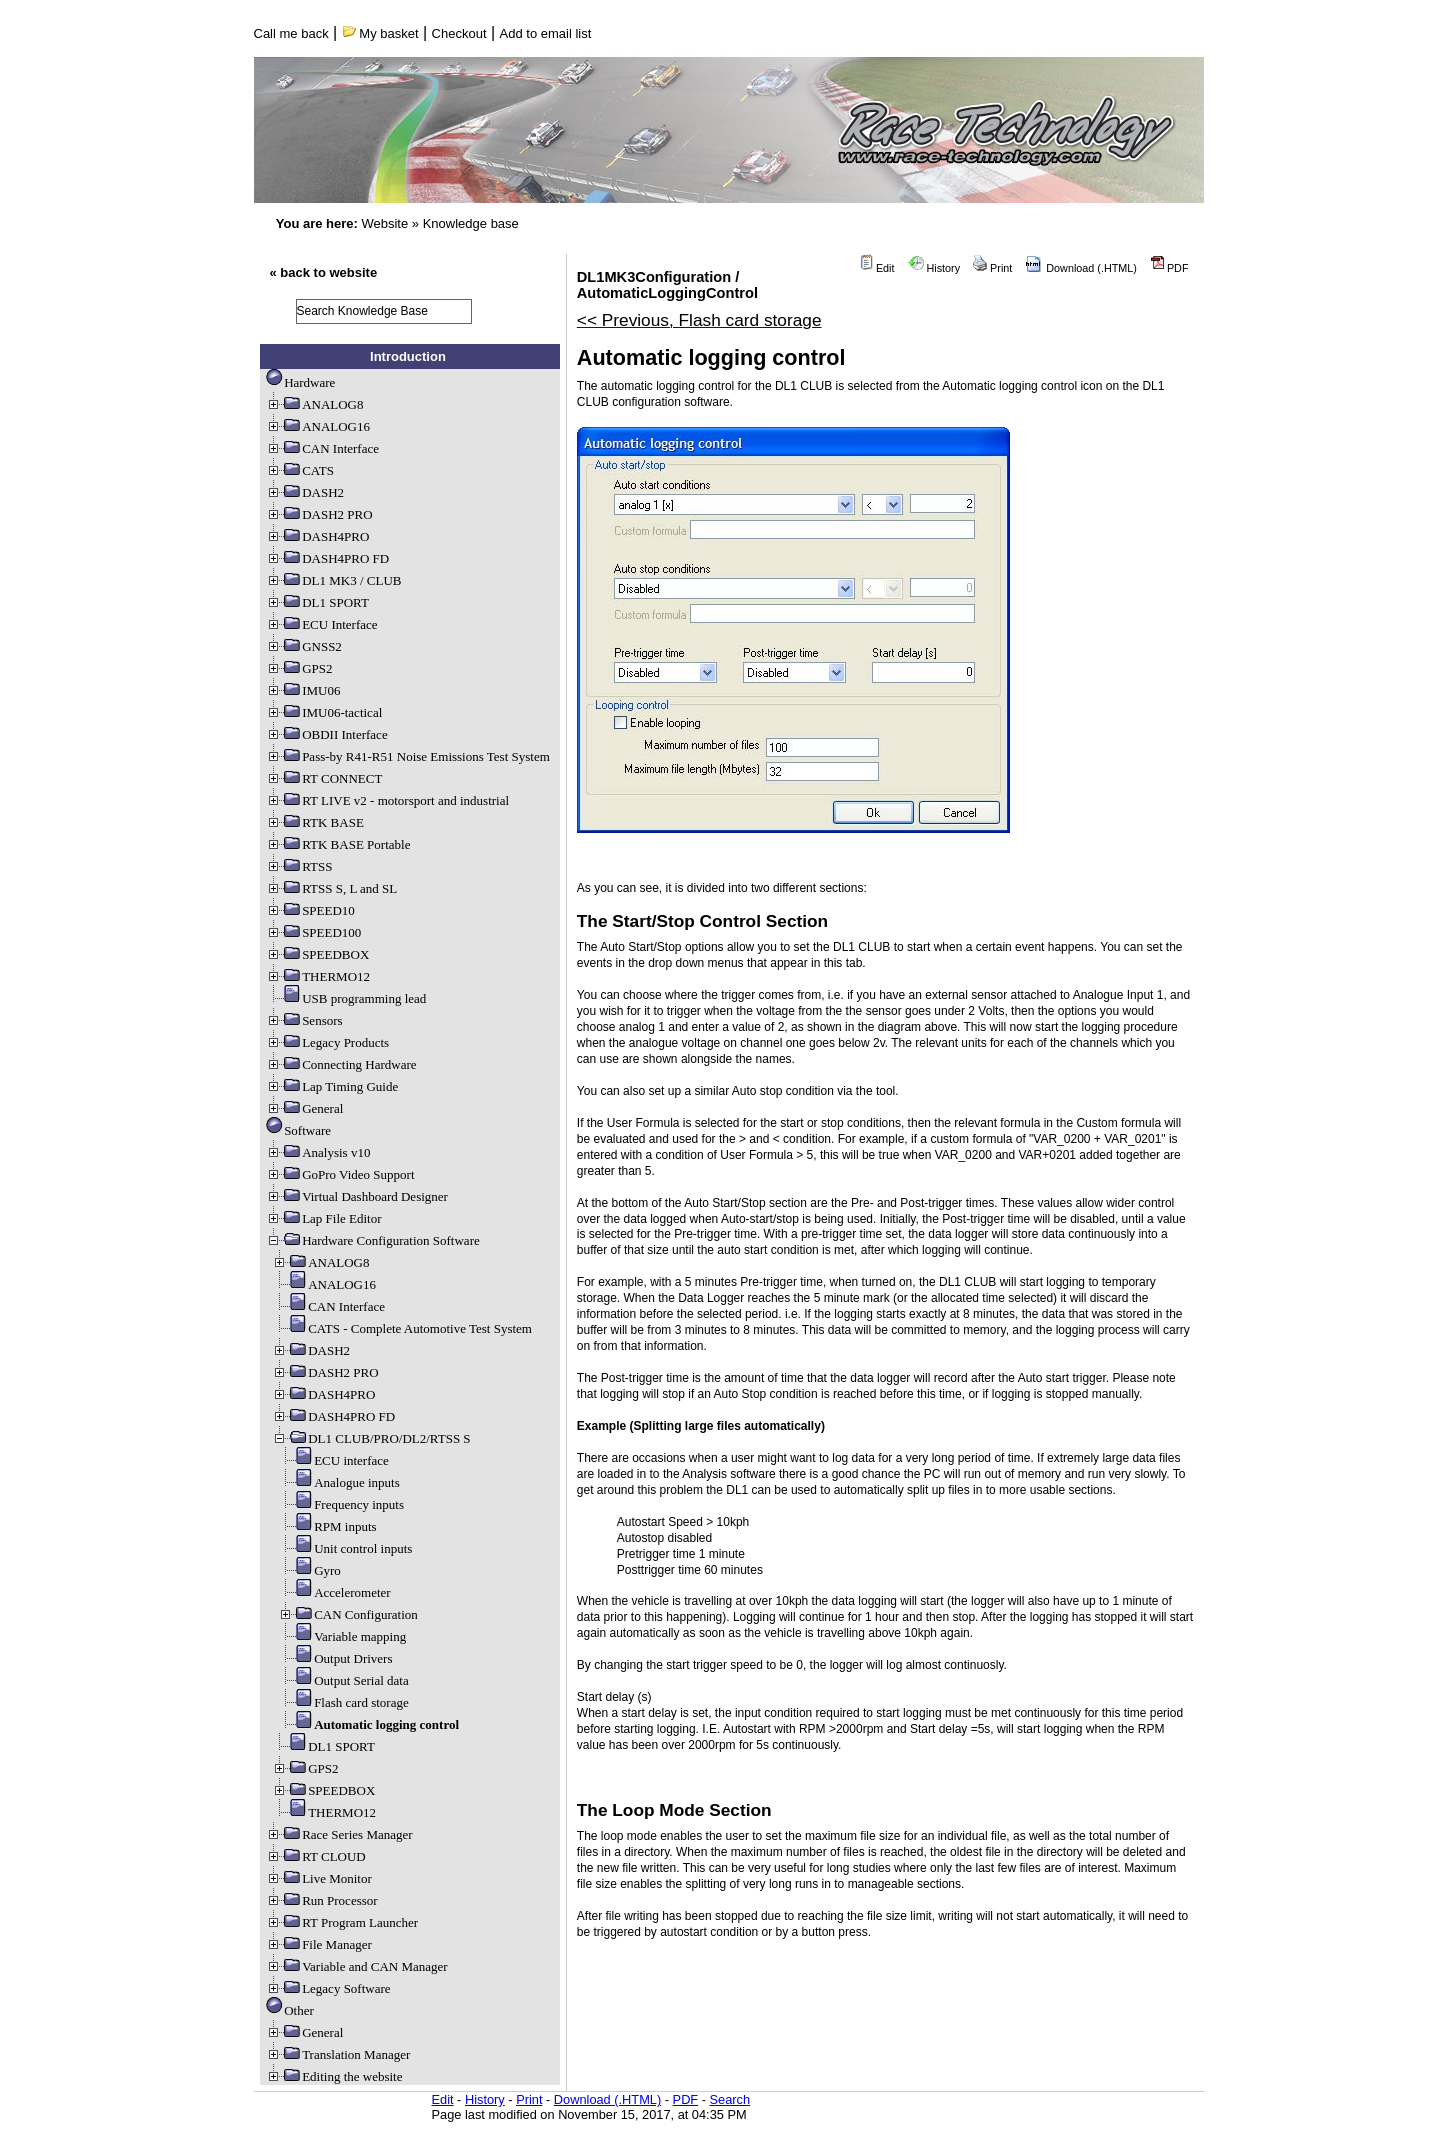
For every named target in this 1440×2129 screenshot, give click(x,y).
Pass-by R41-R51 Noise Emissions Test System (408, 756)
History (934, 268)
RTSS (299, 866)
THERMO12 (318, 976)
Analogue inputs (339, 1482)
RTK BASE (315, 822)
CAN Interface (322, 448)
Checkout (459, 33)
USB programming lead (346, 998)
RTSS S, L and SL (331, 888)
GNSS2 (304, 646)
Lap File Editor (323, 1218)
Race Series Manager (339, 1834)
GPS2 (299, 668)
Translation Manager (338, 2054)
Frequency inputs (341, 1504)
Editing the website (334, 2076)
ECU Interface (321, 624)
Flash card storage (343, 1702)
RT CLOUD (316, 1856)
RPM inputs (327, 1526)
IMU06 (303, 690)
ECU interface (333, 1460)
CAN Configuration (348, 1614)
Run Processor (321, 1900)
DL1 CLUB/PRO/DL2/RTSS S (371, 1438)
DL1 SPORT (317, 602)
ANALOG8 (314, 404)
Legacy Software (328, 1988)
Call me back (291, 33)
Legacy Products (327, 1042)
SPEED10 (310, 910)
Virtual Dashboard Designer (357, 1196)
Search (730, 2099)
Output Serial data (343, 1680)
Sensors (304, 1020)
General (304, 1108)
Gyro (309, 1570)
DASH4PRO (317, 536)
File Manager (319, 1944)
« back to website (324, 272)
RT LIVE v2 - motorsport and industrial (387, 800)
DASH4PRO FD (327, 558)
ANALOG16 (318, 426)
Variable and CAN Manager (356, 1966)
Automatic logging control (368, 1724)
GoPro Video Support (340, 1174)
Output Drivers (335, 1658)
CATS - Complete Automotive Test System (402, 1328)
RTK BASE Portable (338, 844)
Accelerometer (334, 1592)
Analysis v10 (318, 1152)
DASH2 (305, 492)
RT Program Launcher (342, 1922)
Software (298, 1130)
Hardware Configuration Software (373, 1240)
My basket (380, 33)
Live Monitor (319, 1878)
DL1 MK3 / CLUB (333, 580)
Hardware (300, 382)
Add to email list (546, 33)
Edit (877, 268)
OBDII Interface (327, 734)
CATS (300, 470)
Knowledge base (471, 223)
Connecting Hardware (341, 1064)
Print (992, 268)
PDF (1169, 268)
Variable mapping (342, 1636)
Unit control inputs (345, 1548)
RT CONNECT (324, 778)
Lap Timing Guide (332, 1086)
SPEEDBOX (317, 954)
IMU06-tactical (324, 712)
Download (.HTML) (1081, 268)
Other (290, 2010)
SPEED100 (313, 932)
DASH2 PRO (319, 514)
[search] (384, 311)
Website (384, 223)
